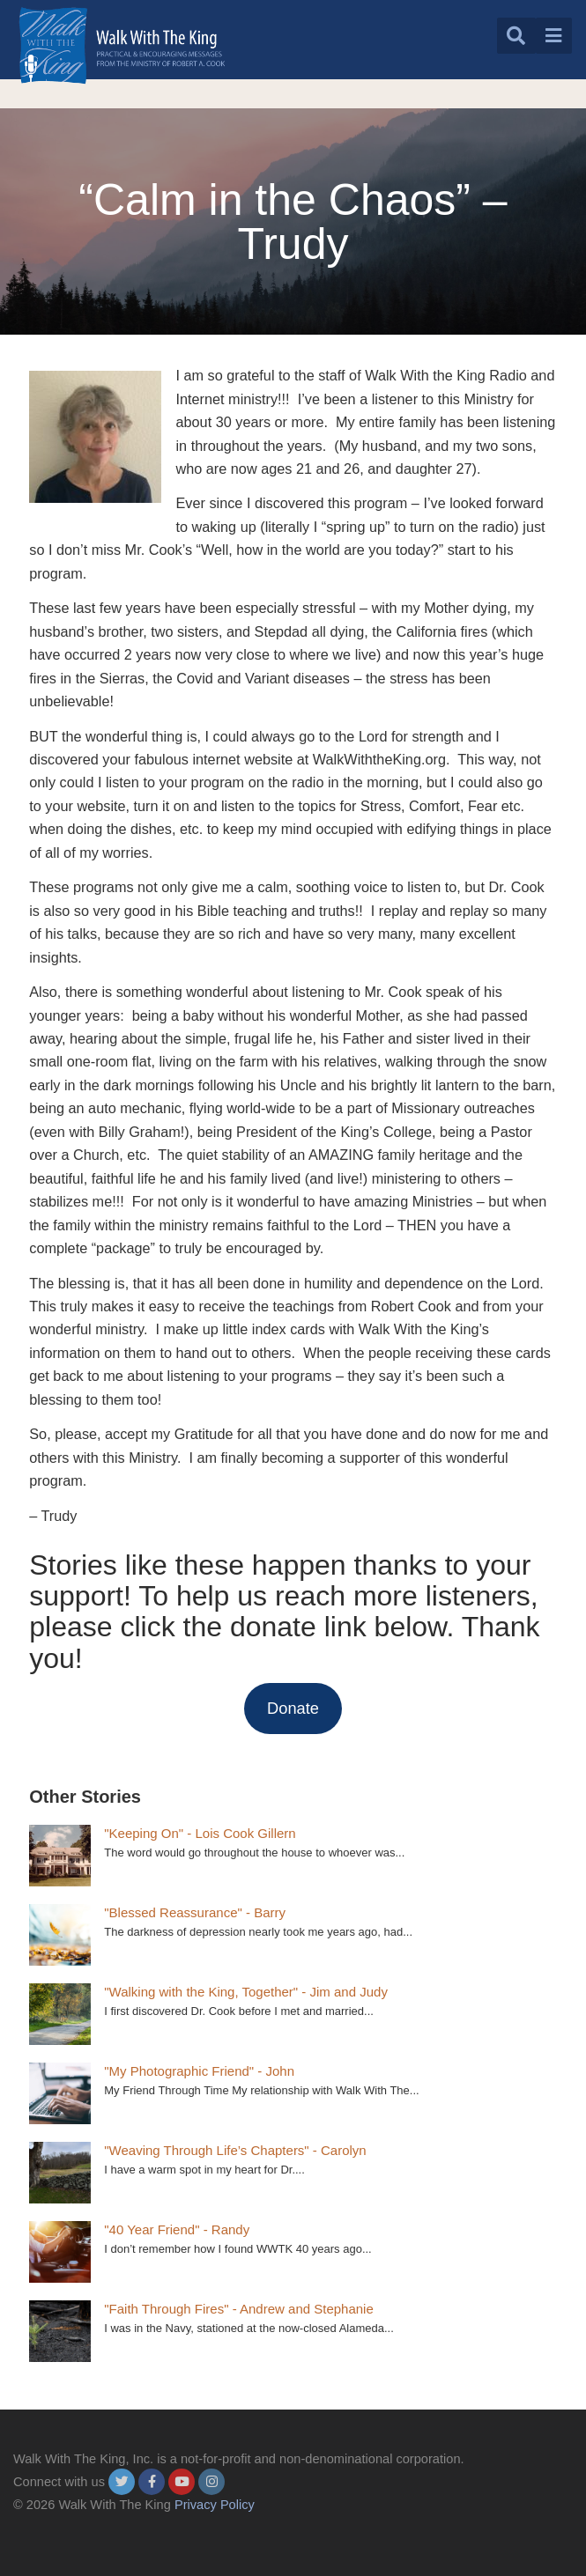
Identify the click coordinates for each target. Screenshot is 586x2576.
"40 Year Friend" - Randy (176, 2229)
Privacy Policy (214, 2505)
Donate (293, 1708)
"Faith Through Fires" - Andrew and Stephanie (239, 2308)
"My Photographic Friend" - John (199, 2070)
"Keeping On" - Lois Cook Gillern (199, 1833)
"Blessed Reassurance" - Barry (195, 1912)
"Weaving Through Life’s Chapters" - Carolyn (235, 2150)
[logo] (122, 45)
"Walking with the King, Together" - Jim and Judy (246, 1991)
